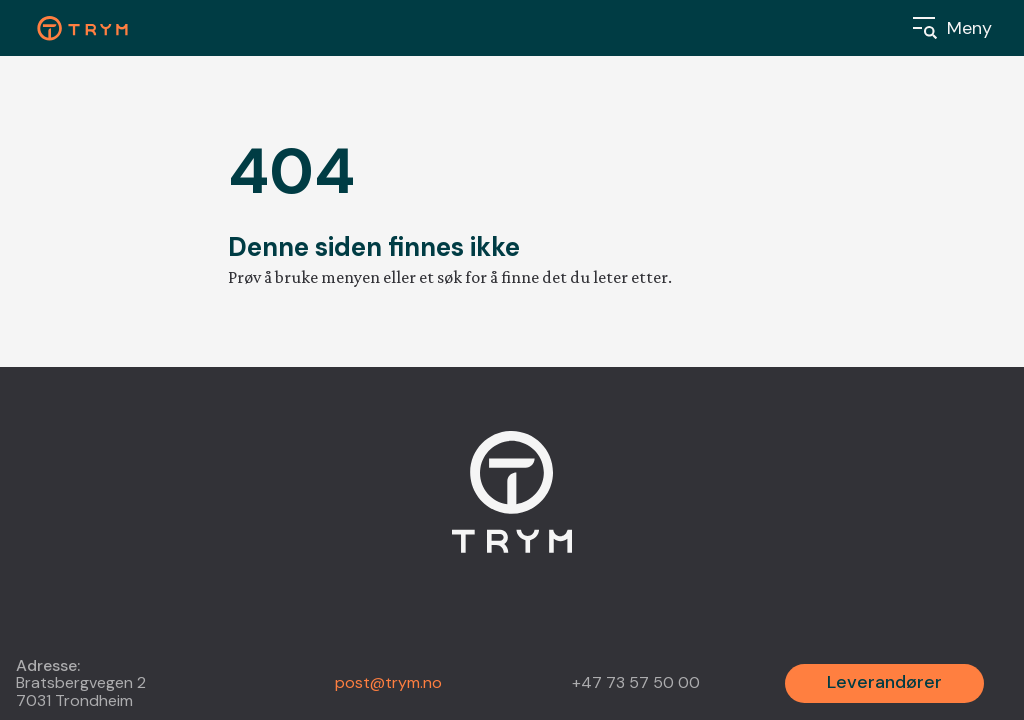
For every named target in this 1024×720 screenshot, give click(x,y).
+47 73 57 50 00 (636, 683)
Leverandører (884, 682)
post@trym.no (388, 682)
